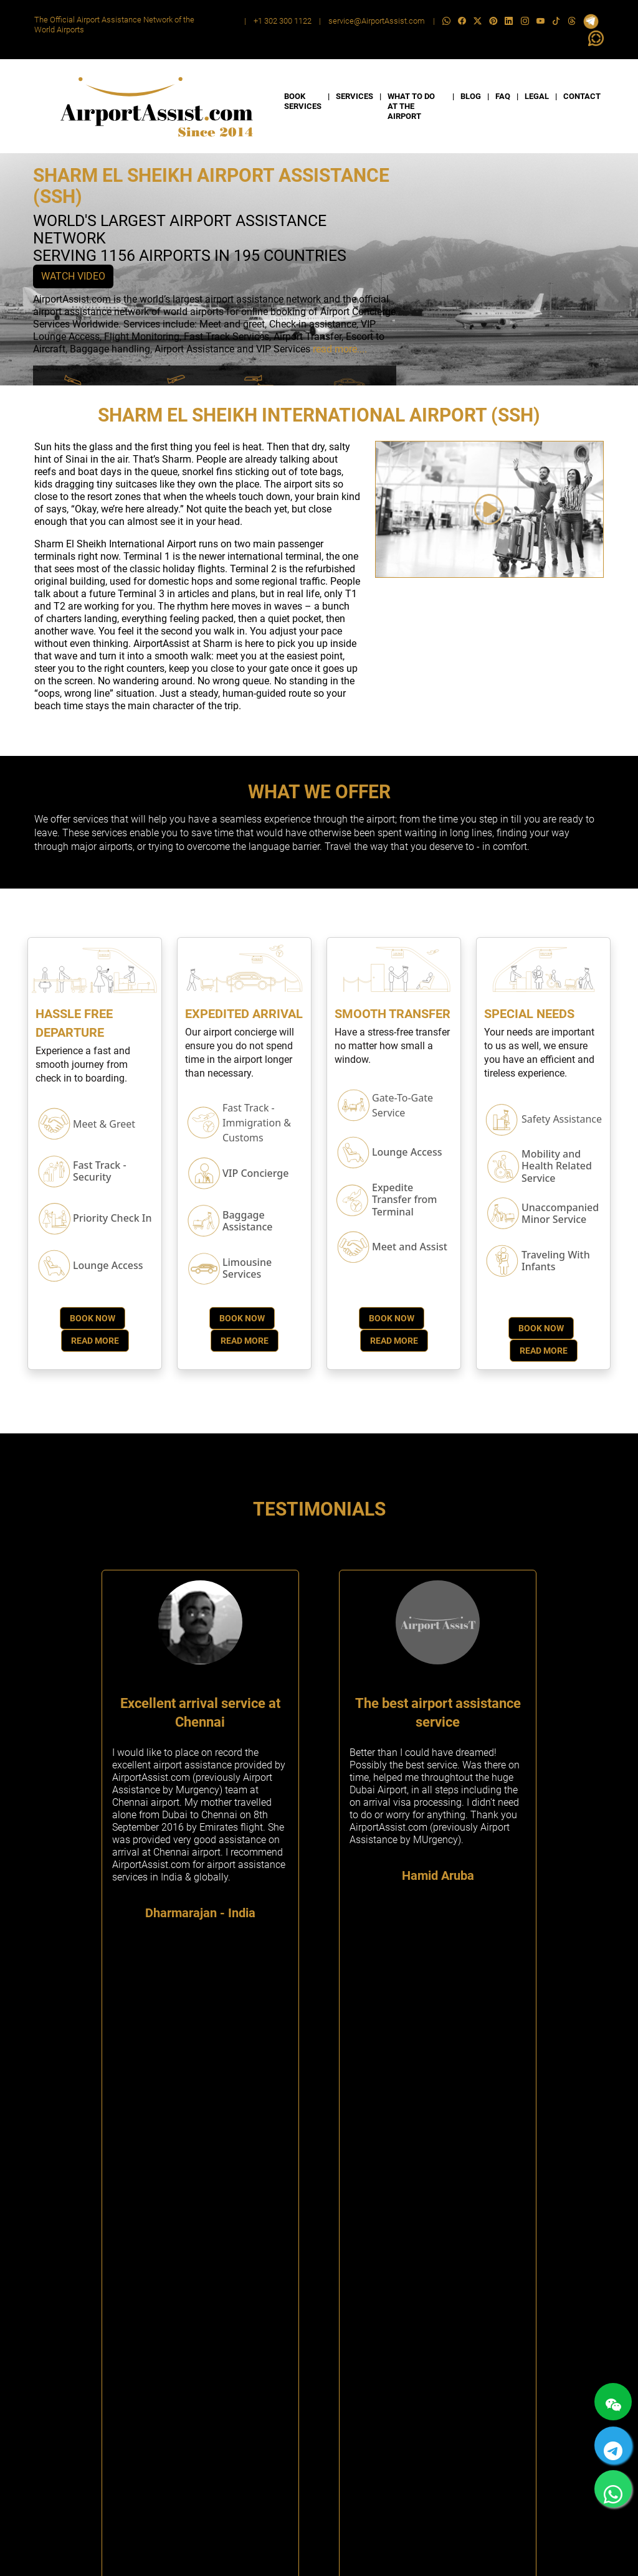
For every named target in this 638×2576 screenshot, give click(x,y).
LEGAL (537, 96)
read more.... (340, 349)
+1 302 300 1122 (283, 21)
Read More (95, 1341)
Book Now (92, 1318)
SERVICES (354, 96)
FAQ (502, 96)
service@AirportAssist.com (376, 21)
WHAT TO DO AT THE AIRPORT (411, 106)
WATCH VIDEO (73, 276)
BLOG (470, 96)
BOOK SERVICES (302, 101)
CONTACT (582, 96)
